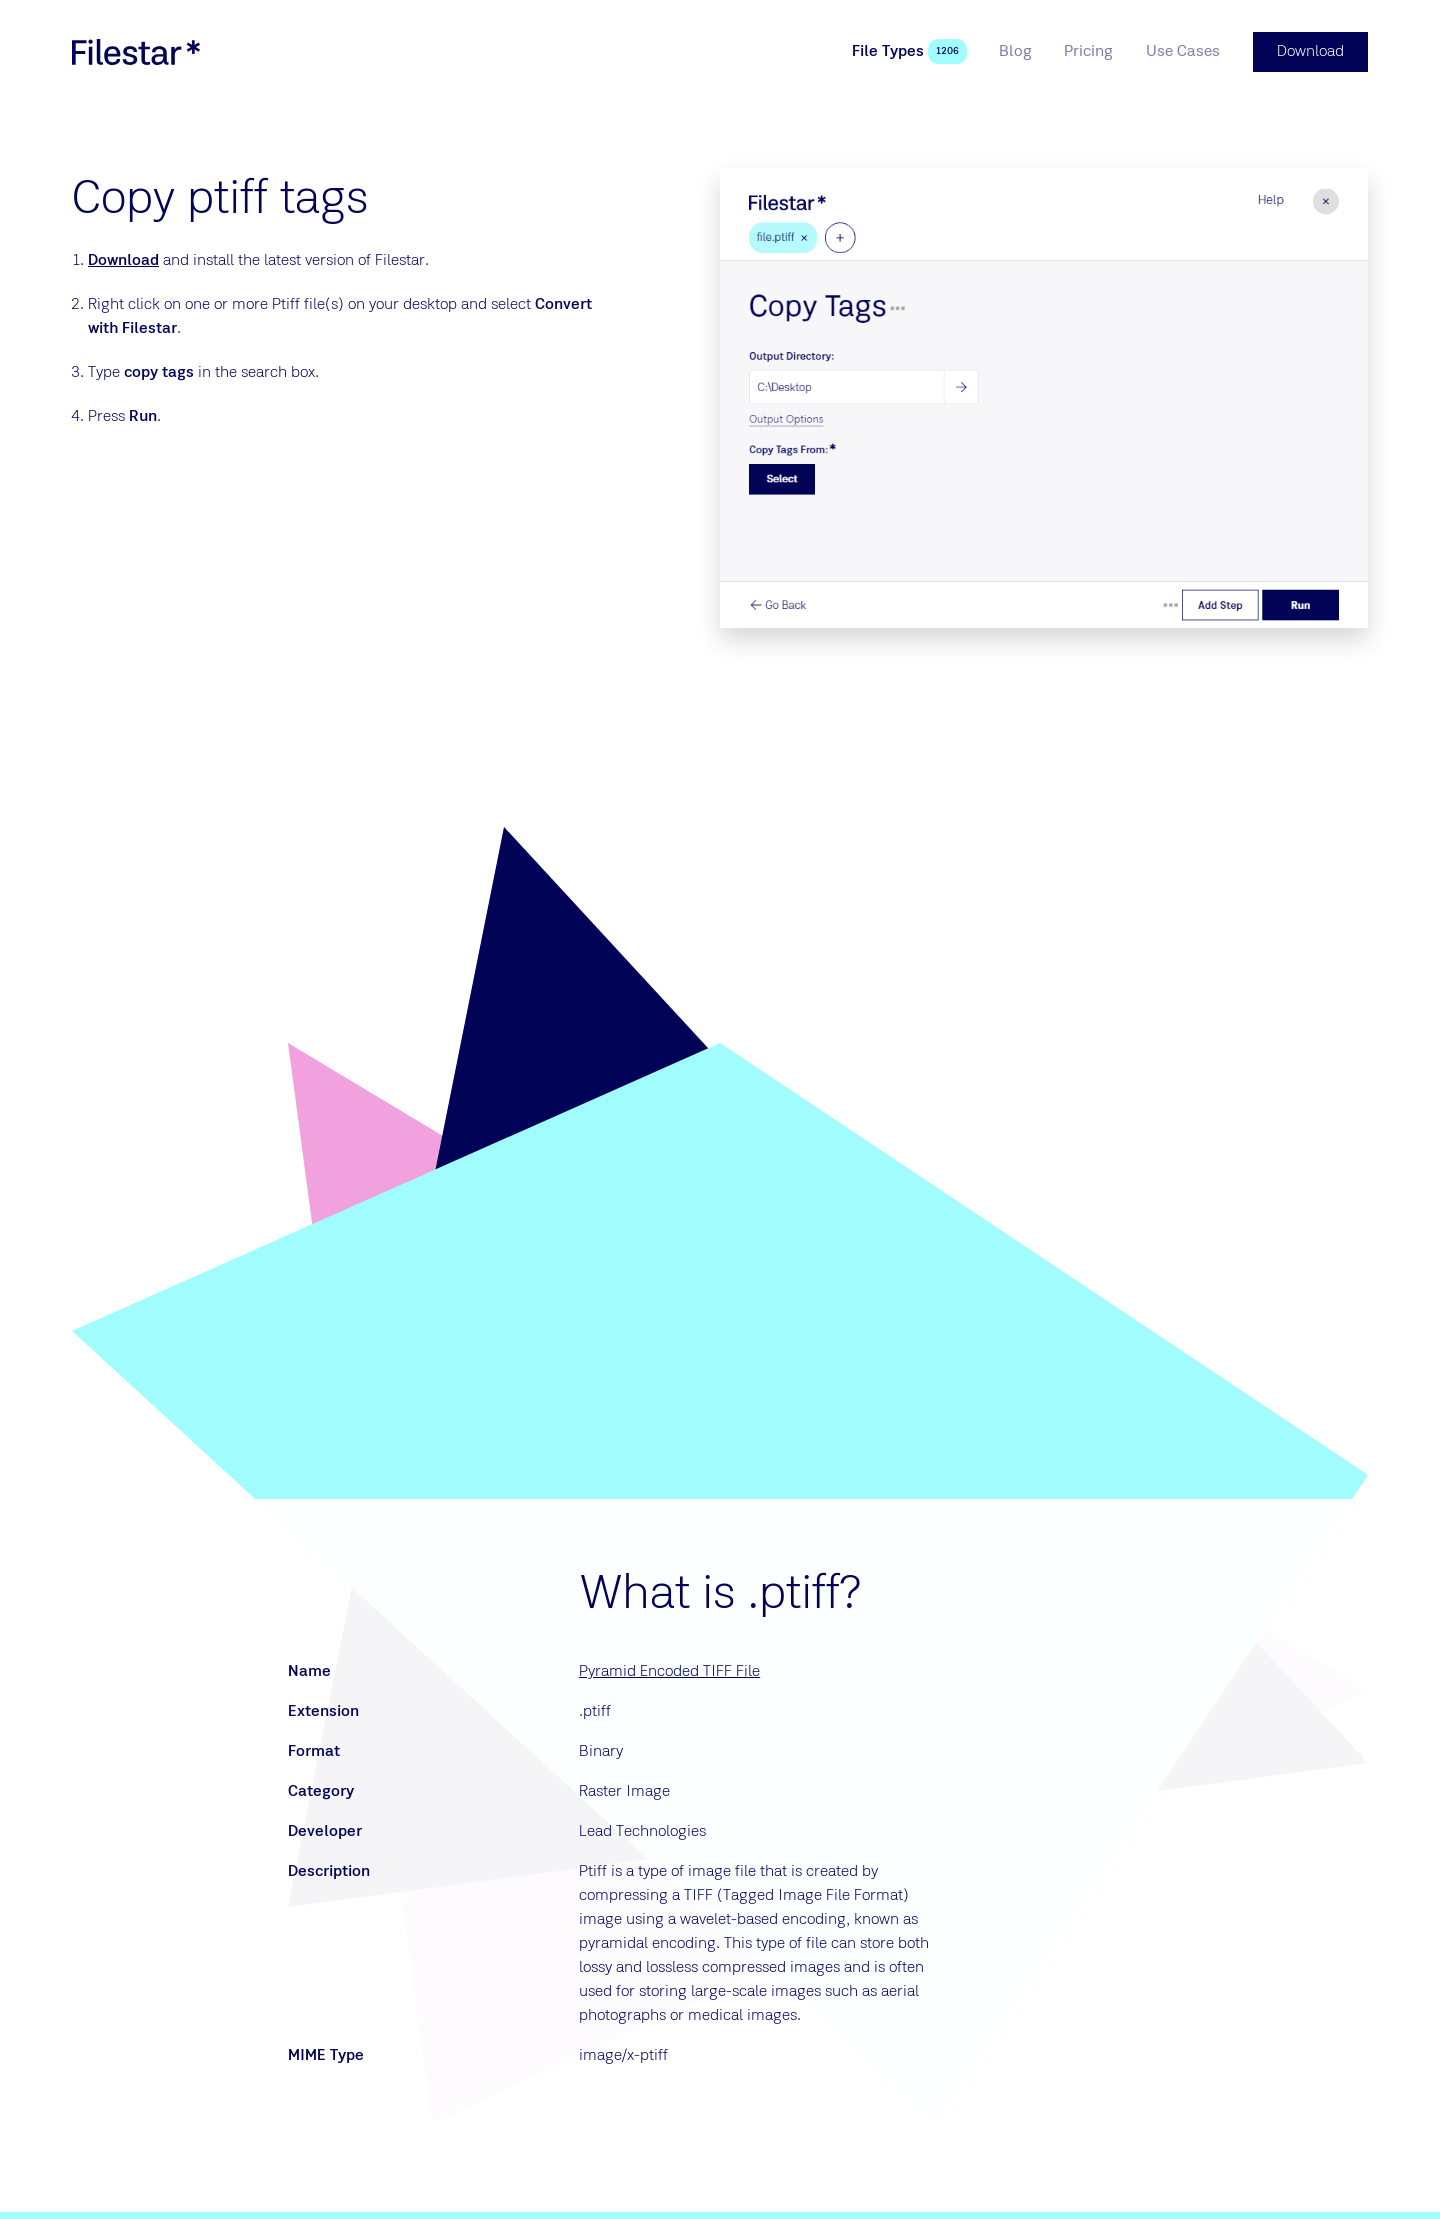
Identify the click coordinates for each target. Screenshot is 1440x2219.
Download (123, 261)
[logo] (136, 52)
